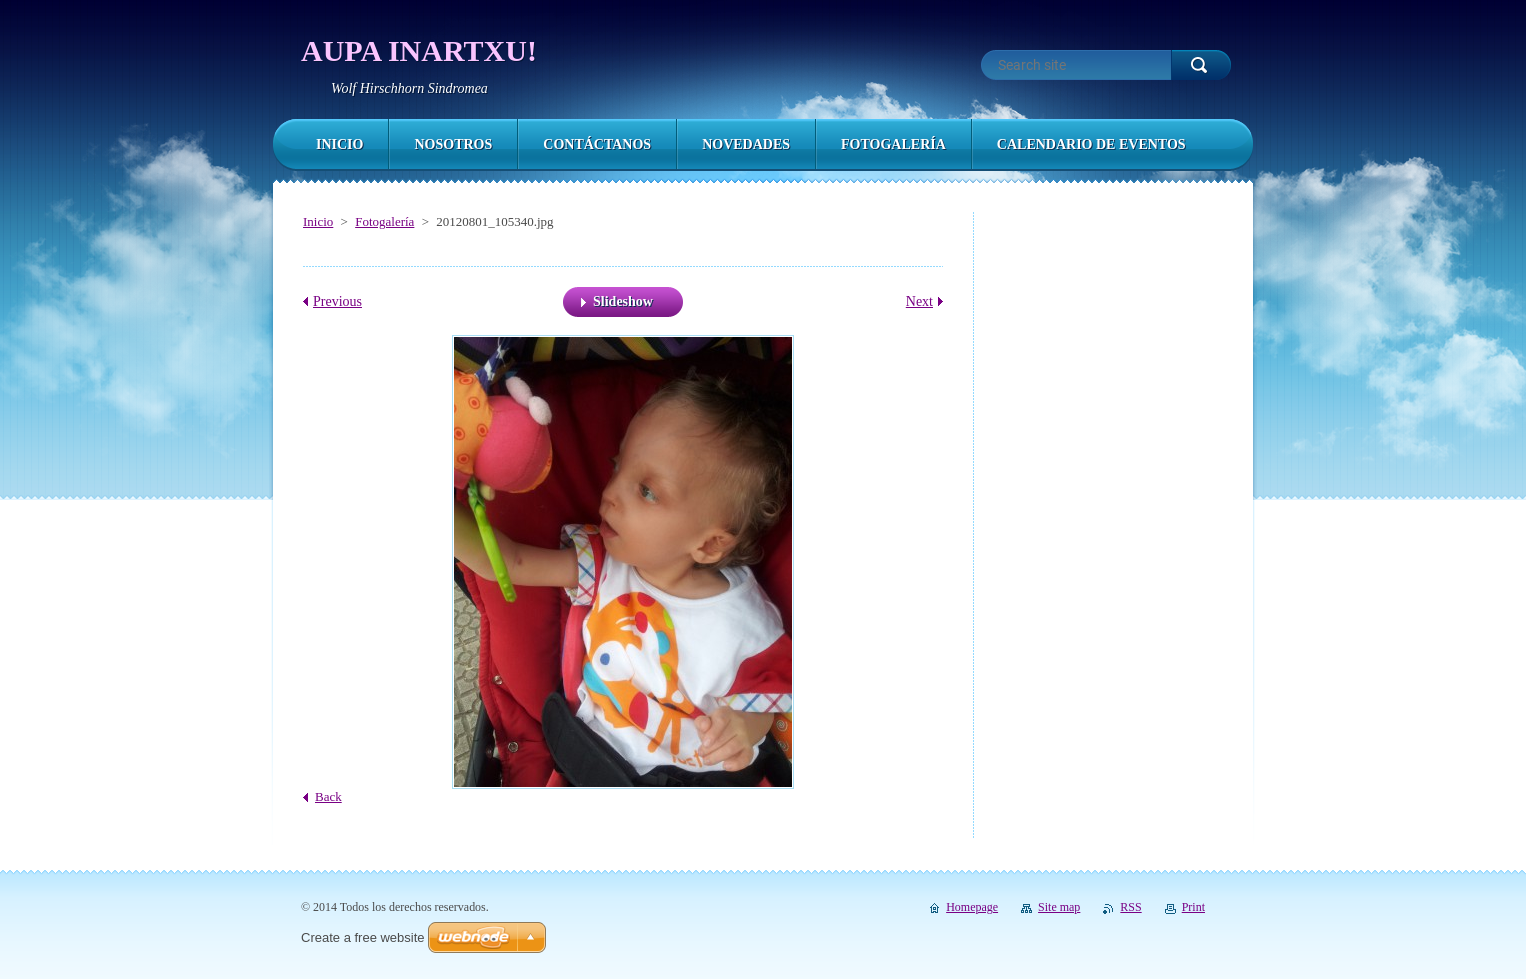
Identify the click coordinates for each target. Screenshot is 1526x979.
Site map (1059, 907)
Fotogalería (384, 221)
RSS (1130, 907)
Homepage (972, 907)
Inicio (318, 221)
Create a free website (363, 937)
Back (328, 796)
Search (1201, 65)
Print (1193, 907)
